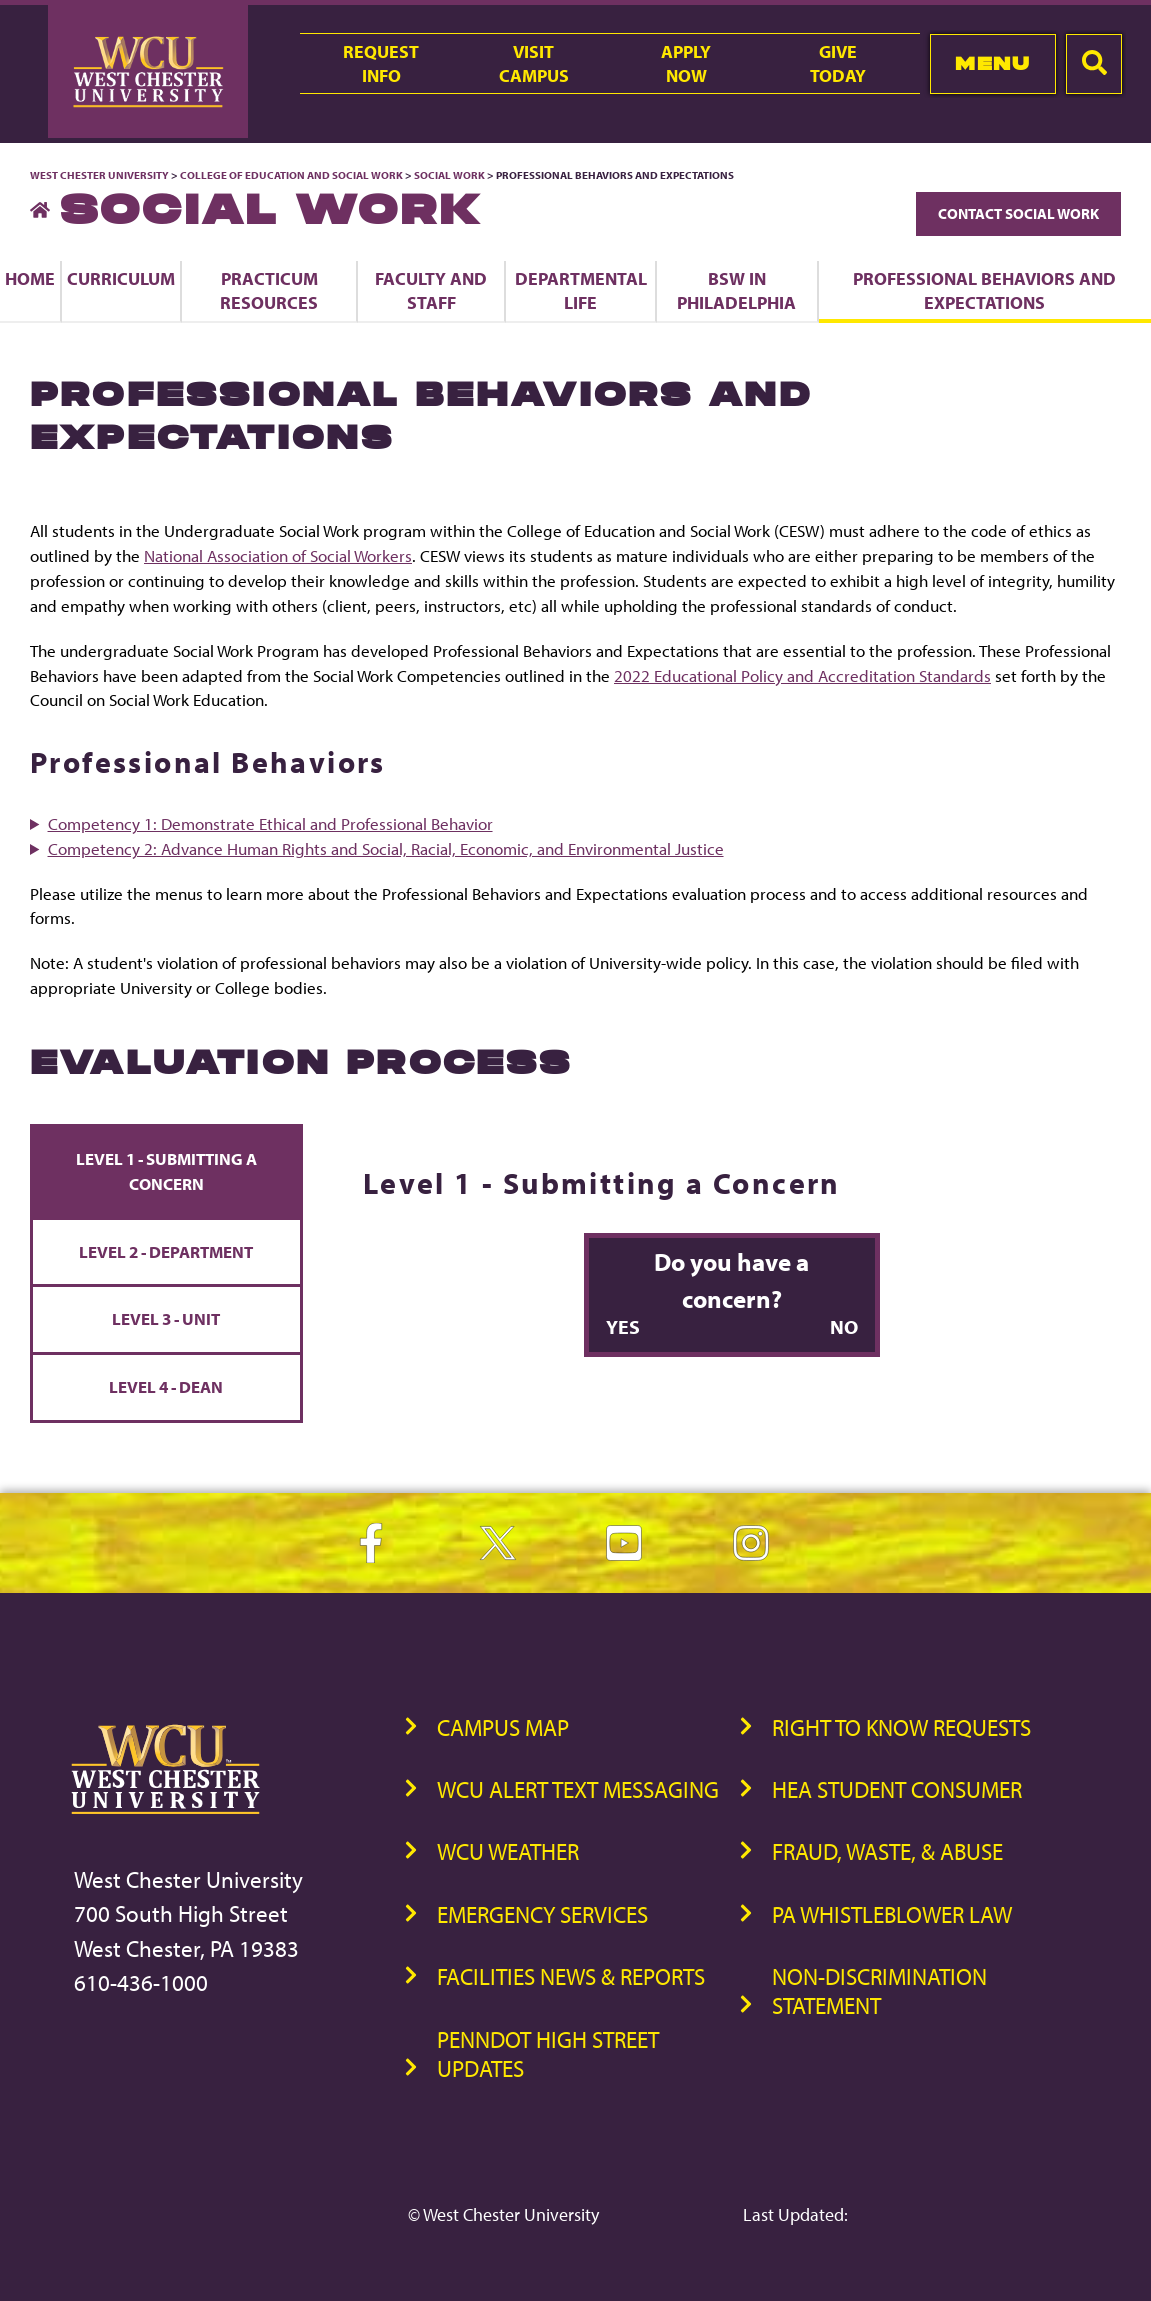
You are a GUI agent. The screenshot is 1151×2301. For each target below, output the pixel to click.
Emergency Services (542, 1914)
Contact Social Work (1018, 213)
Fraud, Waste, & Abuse (887, 1851)
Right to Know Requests (901, 1727)
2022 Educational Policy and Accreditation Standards (802, 675)
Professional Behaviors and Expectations (984, 290)
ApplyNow (686, 63)
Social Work (449, 175)
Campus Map (503, 1727)
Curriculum (121, 278)
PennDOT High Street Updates (548, 2054)
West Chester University (99, 175)
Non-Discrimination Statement (879, 1991)
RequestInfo (381, 63)
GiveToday (838, 63)
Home (30, 278)
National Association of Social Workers (278, 555)
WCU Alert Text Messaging (578, 1789)
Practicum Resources (269, 290)
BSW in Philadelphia (736, 290)
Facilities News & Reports (571, 1976)
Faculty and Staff (431, 290)
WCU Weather (508, 1851)
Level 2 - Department (166, 1251)
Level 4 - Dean (166, 1386)
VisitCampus (534, 63)
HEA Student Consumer (897, 1789)
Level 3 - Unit (166, 1318)
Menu (992, 63)
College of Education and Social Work (291, 175)
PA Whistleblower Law (892, 1914)
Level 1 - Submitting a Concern (166, 1171)
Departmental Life (581, 290)
